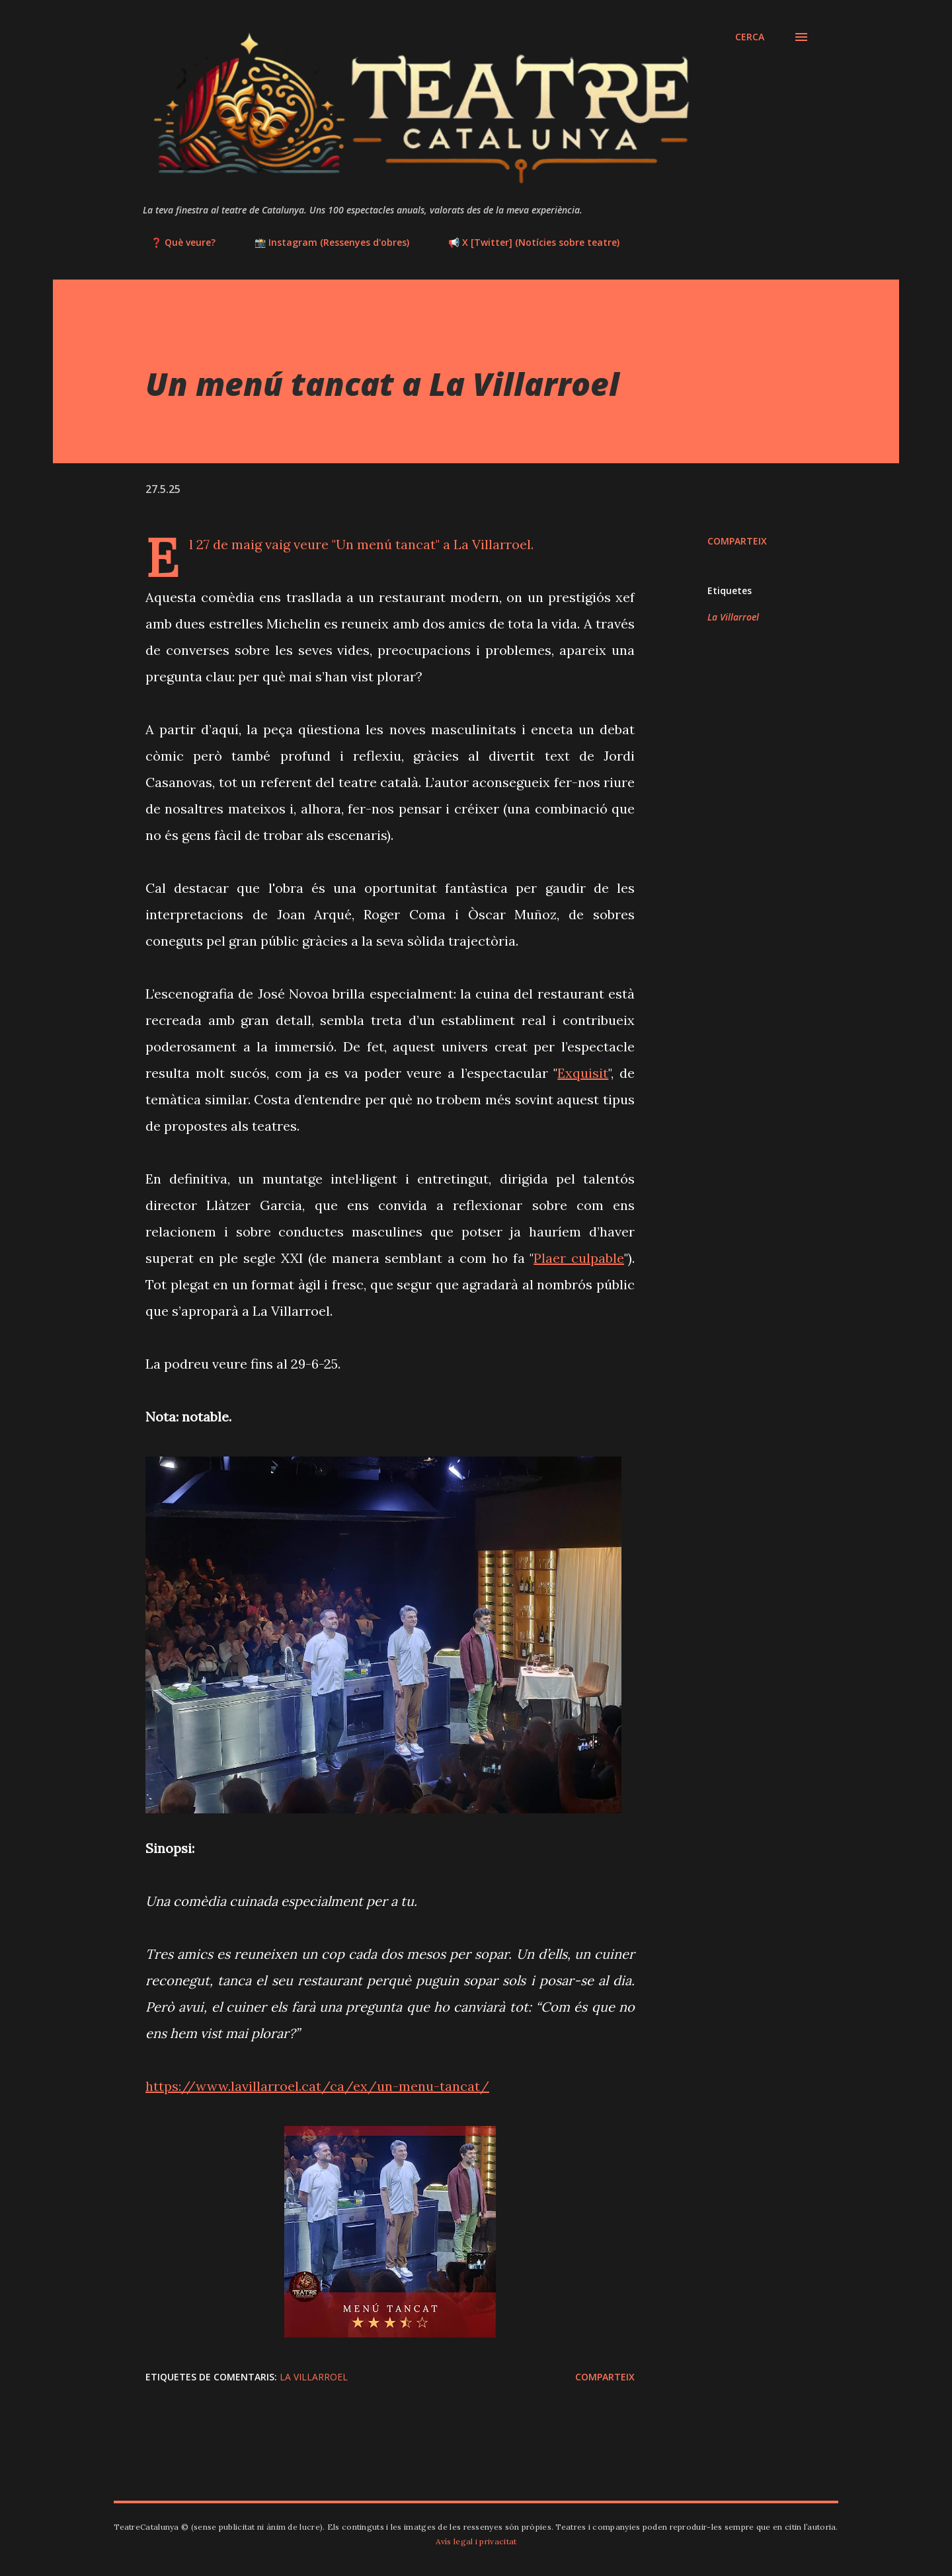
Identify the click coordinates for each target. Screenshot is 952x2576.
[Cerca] (749, 37)
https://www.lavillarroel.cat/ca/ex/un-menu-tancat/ (317, 2086)
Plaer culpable (579, 1258)
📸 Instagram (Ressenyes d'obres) (324, 242)
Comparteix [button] (737, 541)
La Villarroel (733, 617)
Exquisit (582, 1073)
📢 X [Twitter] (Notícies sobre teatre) (526, 242)
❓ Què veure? (175, 242)
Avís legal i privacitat (476, 2541)
